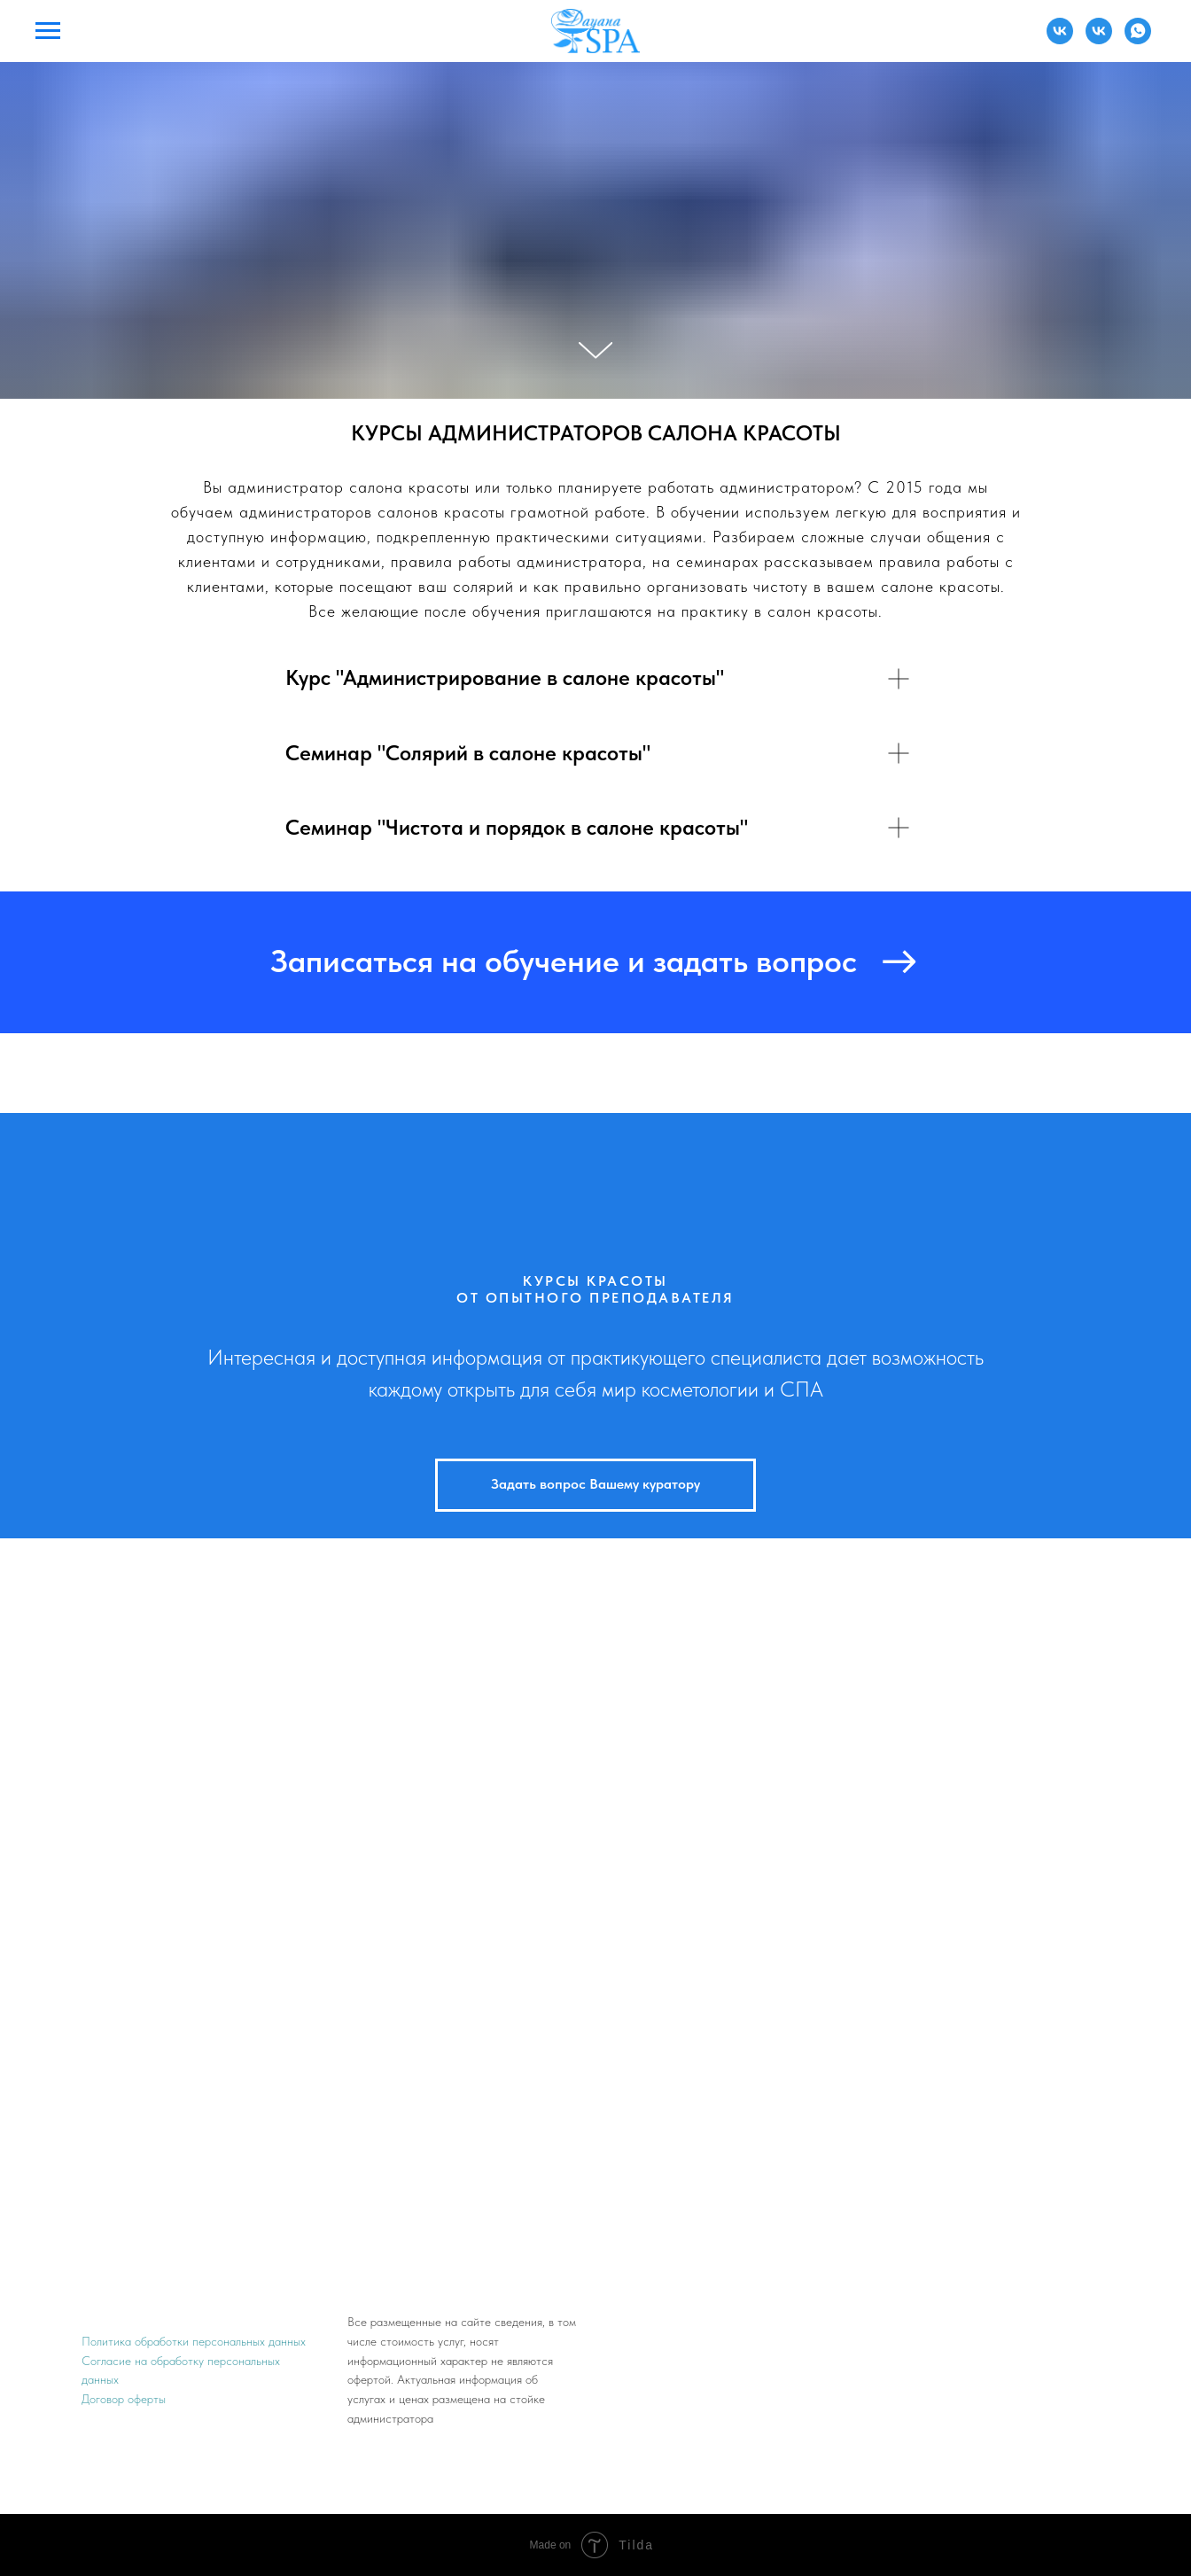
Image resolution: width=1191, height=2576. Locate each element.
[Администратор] (1060, 39)
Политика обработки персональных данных (194, 2341)
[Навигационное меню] (47, 31)
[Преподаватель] (1099, 39)
